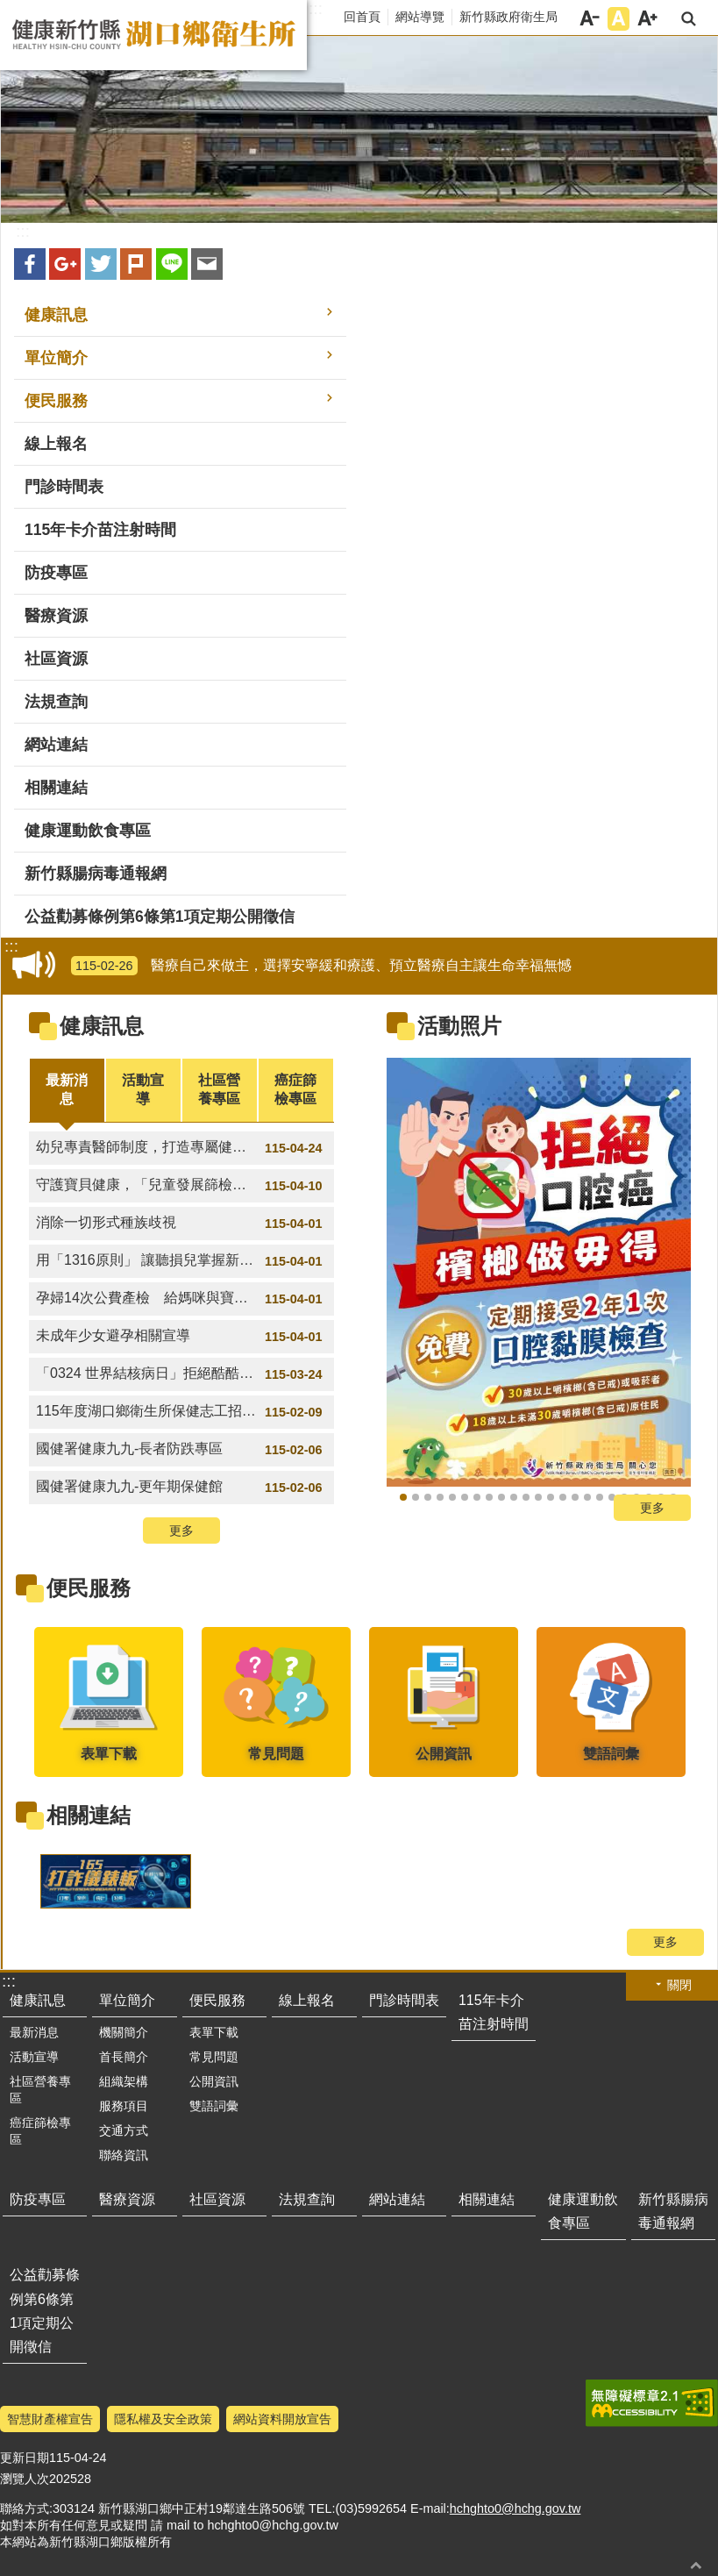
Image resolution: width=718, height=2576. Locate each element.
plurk (136, 264)
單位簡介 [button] (56, 358)
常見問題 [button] (213, 2057)
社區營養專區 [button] (40, 2089)
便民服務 (88, 1588)
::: (316, 9)
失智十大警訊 (575, 1497)
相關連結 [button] (56, 787)
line (172, 264)
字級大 (647, 19)
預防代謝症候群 (440, 1497)
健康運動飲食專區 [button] (88, 830)
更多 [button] (181, 1530)
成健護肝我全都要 (476, 1497)
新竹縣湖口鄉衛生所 (153, 35)
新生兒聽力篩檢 (538, 1497)
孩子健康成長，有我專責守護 (501, 1497)
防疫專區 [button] (56, 573)
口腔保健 (611, 1497)
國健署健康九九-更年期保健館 (181, 1487)
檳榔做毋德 (403, 1497)
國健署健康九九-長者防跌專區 (181, 1449)
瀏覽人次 (24, 2479)
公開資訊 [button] (213, 2081)
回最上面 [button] (696, 2565)
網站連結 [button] (56, 744)
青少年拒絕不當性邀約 (526, 1497)
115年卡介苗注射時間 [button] (100, 530)
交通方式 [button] (123, 2130)
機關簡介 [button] (123, 2032)
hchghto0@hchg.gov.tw (515, 2508)
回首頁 (362, 17)
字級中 (618, 19)
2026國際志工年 (452, 1497)
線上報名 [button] (56, 444)
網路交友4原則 (513, 1497)
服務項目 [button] (123, 2106)
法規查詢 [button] (56, 701)
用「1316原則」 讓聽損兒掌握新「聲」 (181, 1261)
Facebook (30, 264)
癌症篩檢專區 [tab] (295, 1089)
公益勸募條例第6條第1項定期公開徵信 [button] (160, 916)
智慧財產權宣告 (50, 2419)
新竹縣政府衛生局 (508, 17)
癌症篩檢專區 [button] (40, 2131)
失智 (587, 1497)
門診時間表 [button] (64, 487)
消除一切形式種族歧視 (181, 1223)
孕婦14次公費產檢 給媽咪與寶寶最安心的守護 (184, 1299)
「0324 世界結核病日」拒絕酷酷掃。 (181, 1374)
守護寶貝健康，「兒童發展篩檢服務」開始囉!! (181, 1185)
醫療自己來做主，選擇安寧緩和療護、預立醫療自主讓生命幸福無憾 (321, 965)
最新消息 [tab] (67, 1089)
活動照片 (459, 1026)
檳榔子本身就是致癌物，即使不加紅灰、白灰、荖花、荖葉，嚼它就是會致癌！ (599, 1497)
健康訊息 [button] (56, 315)
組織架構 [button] (123, 2081)
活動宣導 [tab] (143, 1089)
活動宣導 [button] (34, 2057)
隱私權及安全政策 (163, 2419)
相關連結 (88, 1815)
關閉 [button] (679, 1985)
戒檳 (427, 1497)
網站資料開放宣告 (282, 2419)
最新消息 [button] (34, 2032)
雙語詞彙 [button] (213, 2106)
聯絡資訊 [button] (123, 2155)
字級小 (590, 19)
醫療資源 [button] (56, 615)
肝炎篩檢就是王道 (464, 1497)
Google (65, 264)
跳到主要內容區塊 (9, 9)
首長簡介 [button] (123, 2057)
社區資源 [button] (56, 658)
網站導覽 (419, 17)
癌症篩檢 (489, 1497)
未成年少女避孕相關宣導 (181, 1336)
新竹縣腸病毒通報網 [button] (96, 873)
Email (207, 264)
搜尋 (688, 19)
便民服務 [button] (56, 401)
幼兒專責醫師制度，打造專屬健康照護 (181, 1148)
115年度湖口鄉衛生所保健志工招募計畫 (181, 1412)
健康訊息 (102, 1026)
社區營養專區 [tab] (219, 1089)
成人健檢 (415, 1497)
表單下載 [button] (213, 2032)
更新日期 (24, 2458)
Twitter (101, 264)
